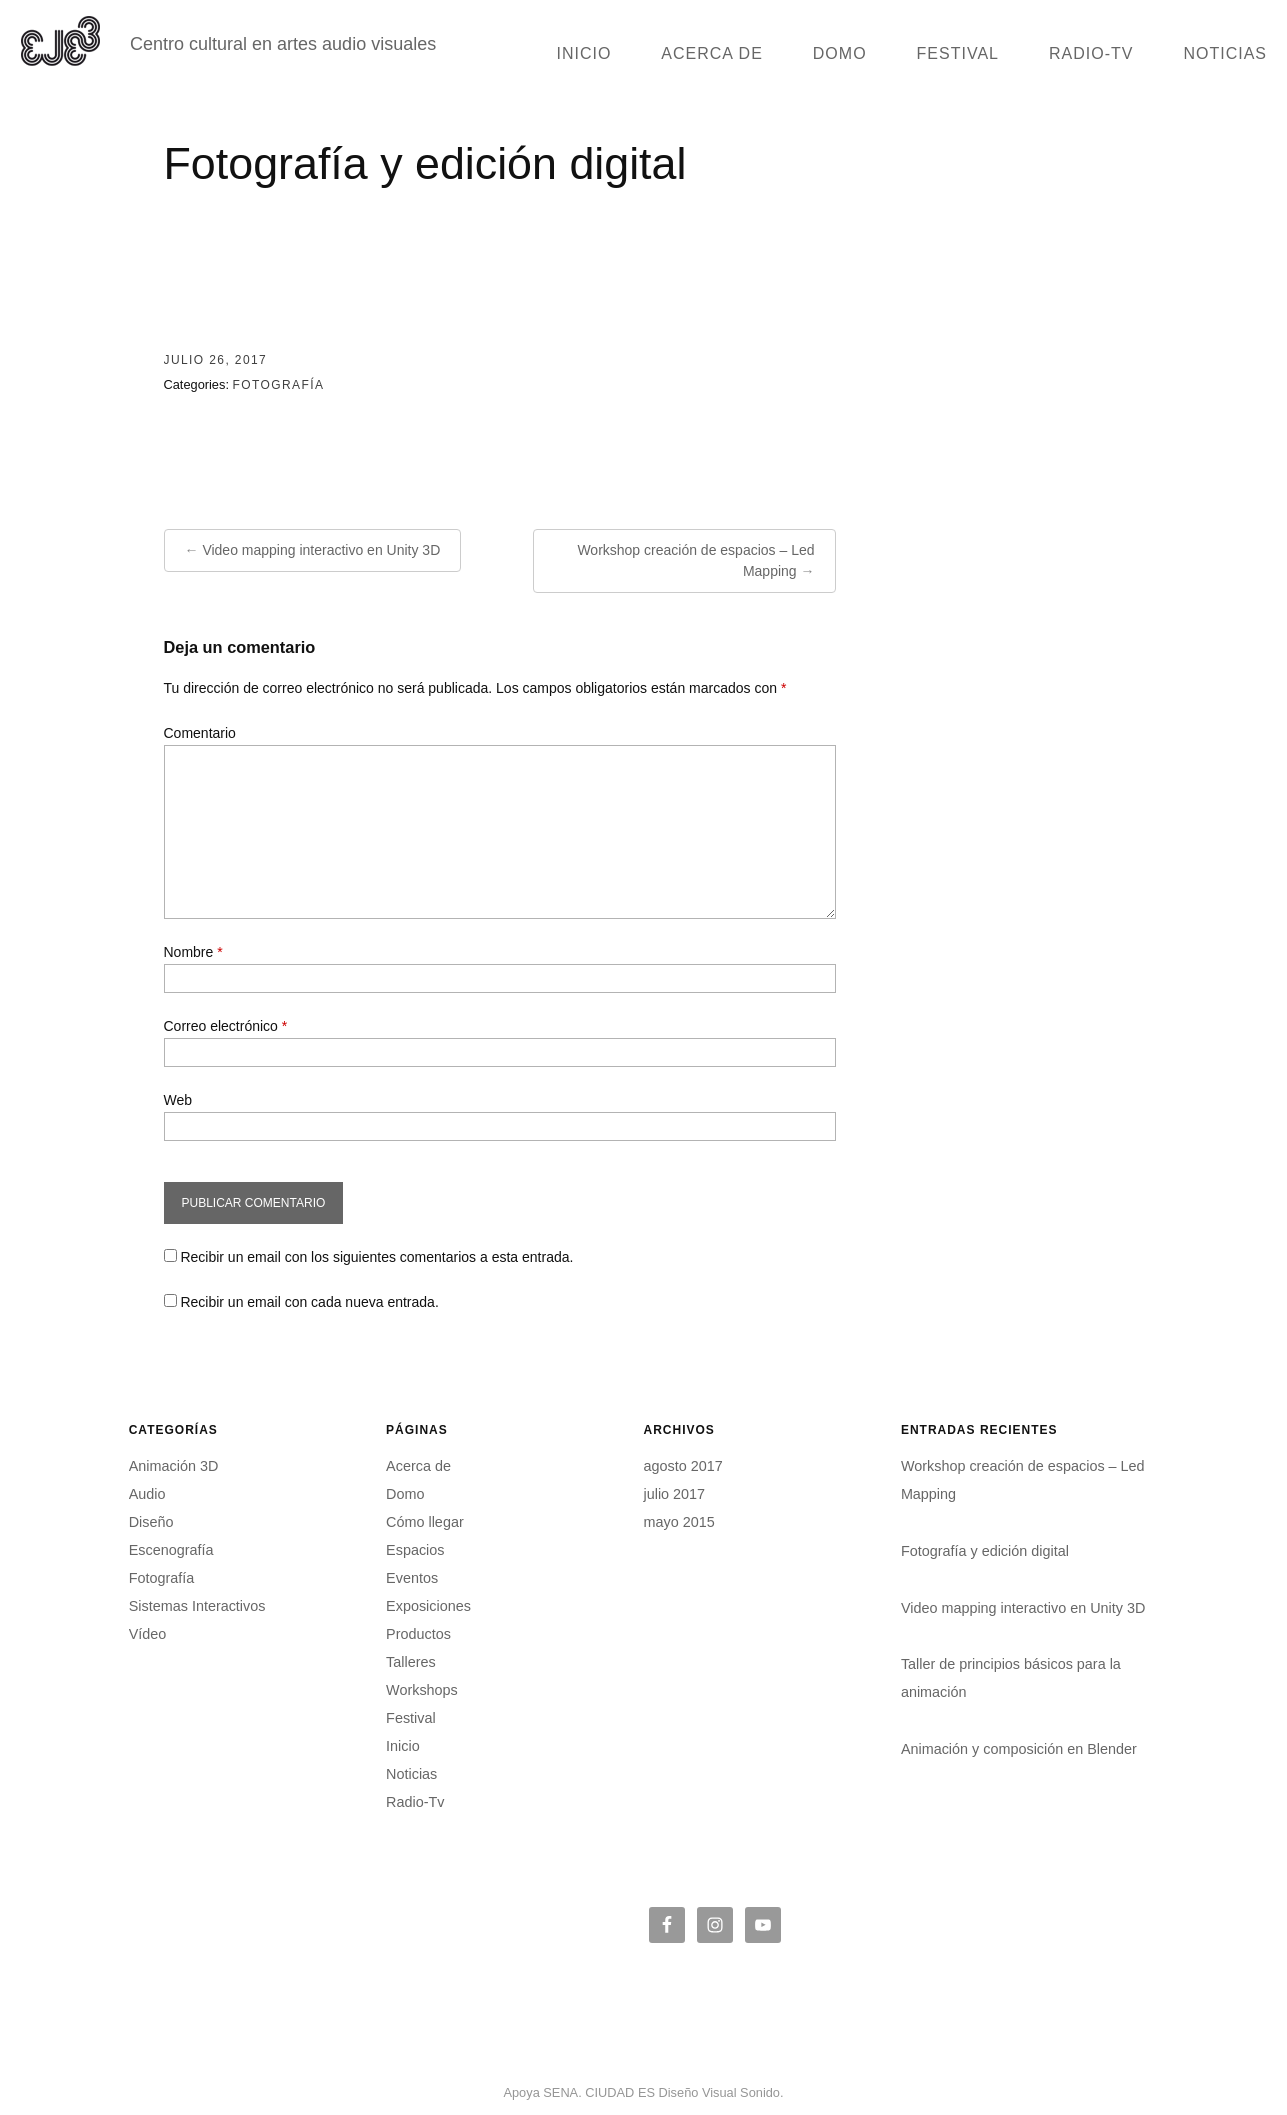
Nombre (193, 952)
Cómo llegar (425, 1522)
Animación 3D (174, 1466)
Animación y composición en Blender (1019, 1749)
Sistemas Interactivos (197, 1606)
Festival (958, 53)
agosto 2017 (682, 1466)
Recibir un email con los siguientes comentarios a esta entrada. (376, 1257)
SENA (560, 2092)
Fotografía (279, 385)
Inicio (583, 53)
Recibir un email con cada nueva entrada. (309, 1302)
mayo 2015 (678, 1522)
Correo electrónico (226, 1026)
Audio (147, 1494)
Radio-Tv (1091, 53)
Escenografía (171, 1550)
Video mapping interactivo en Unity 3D (321, 550)
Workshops (422, 1690)
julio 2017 (674, 1494)
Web (178, 1100)
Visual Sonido (741, 2092)
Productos (418, 1634)
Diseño (151, 1522)
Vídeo (148, 1634)
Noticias (1225, 53)
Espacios (415, 1550)
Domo (840, 53)
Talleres (411, 1662)
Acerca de (711, 53)
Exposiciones (428, 1606)
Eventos (412, 1578)
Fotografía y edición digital (985, 1551)
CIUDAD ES (620, 2092)
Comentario (200, 733)
